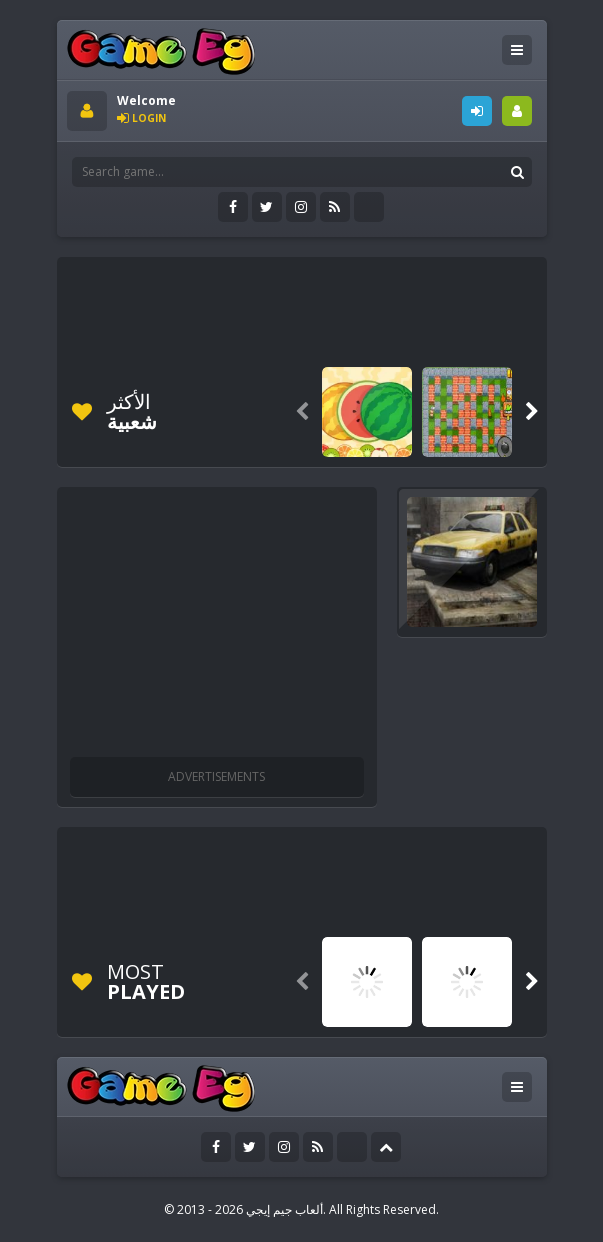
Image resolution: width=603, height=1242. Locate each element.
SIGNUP (517, 111)
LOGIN (477, 111)
